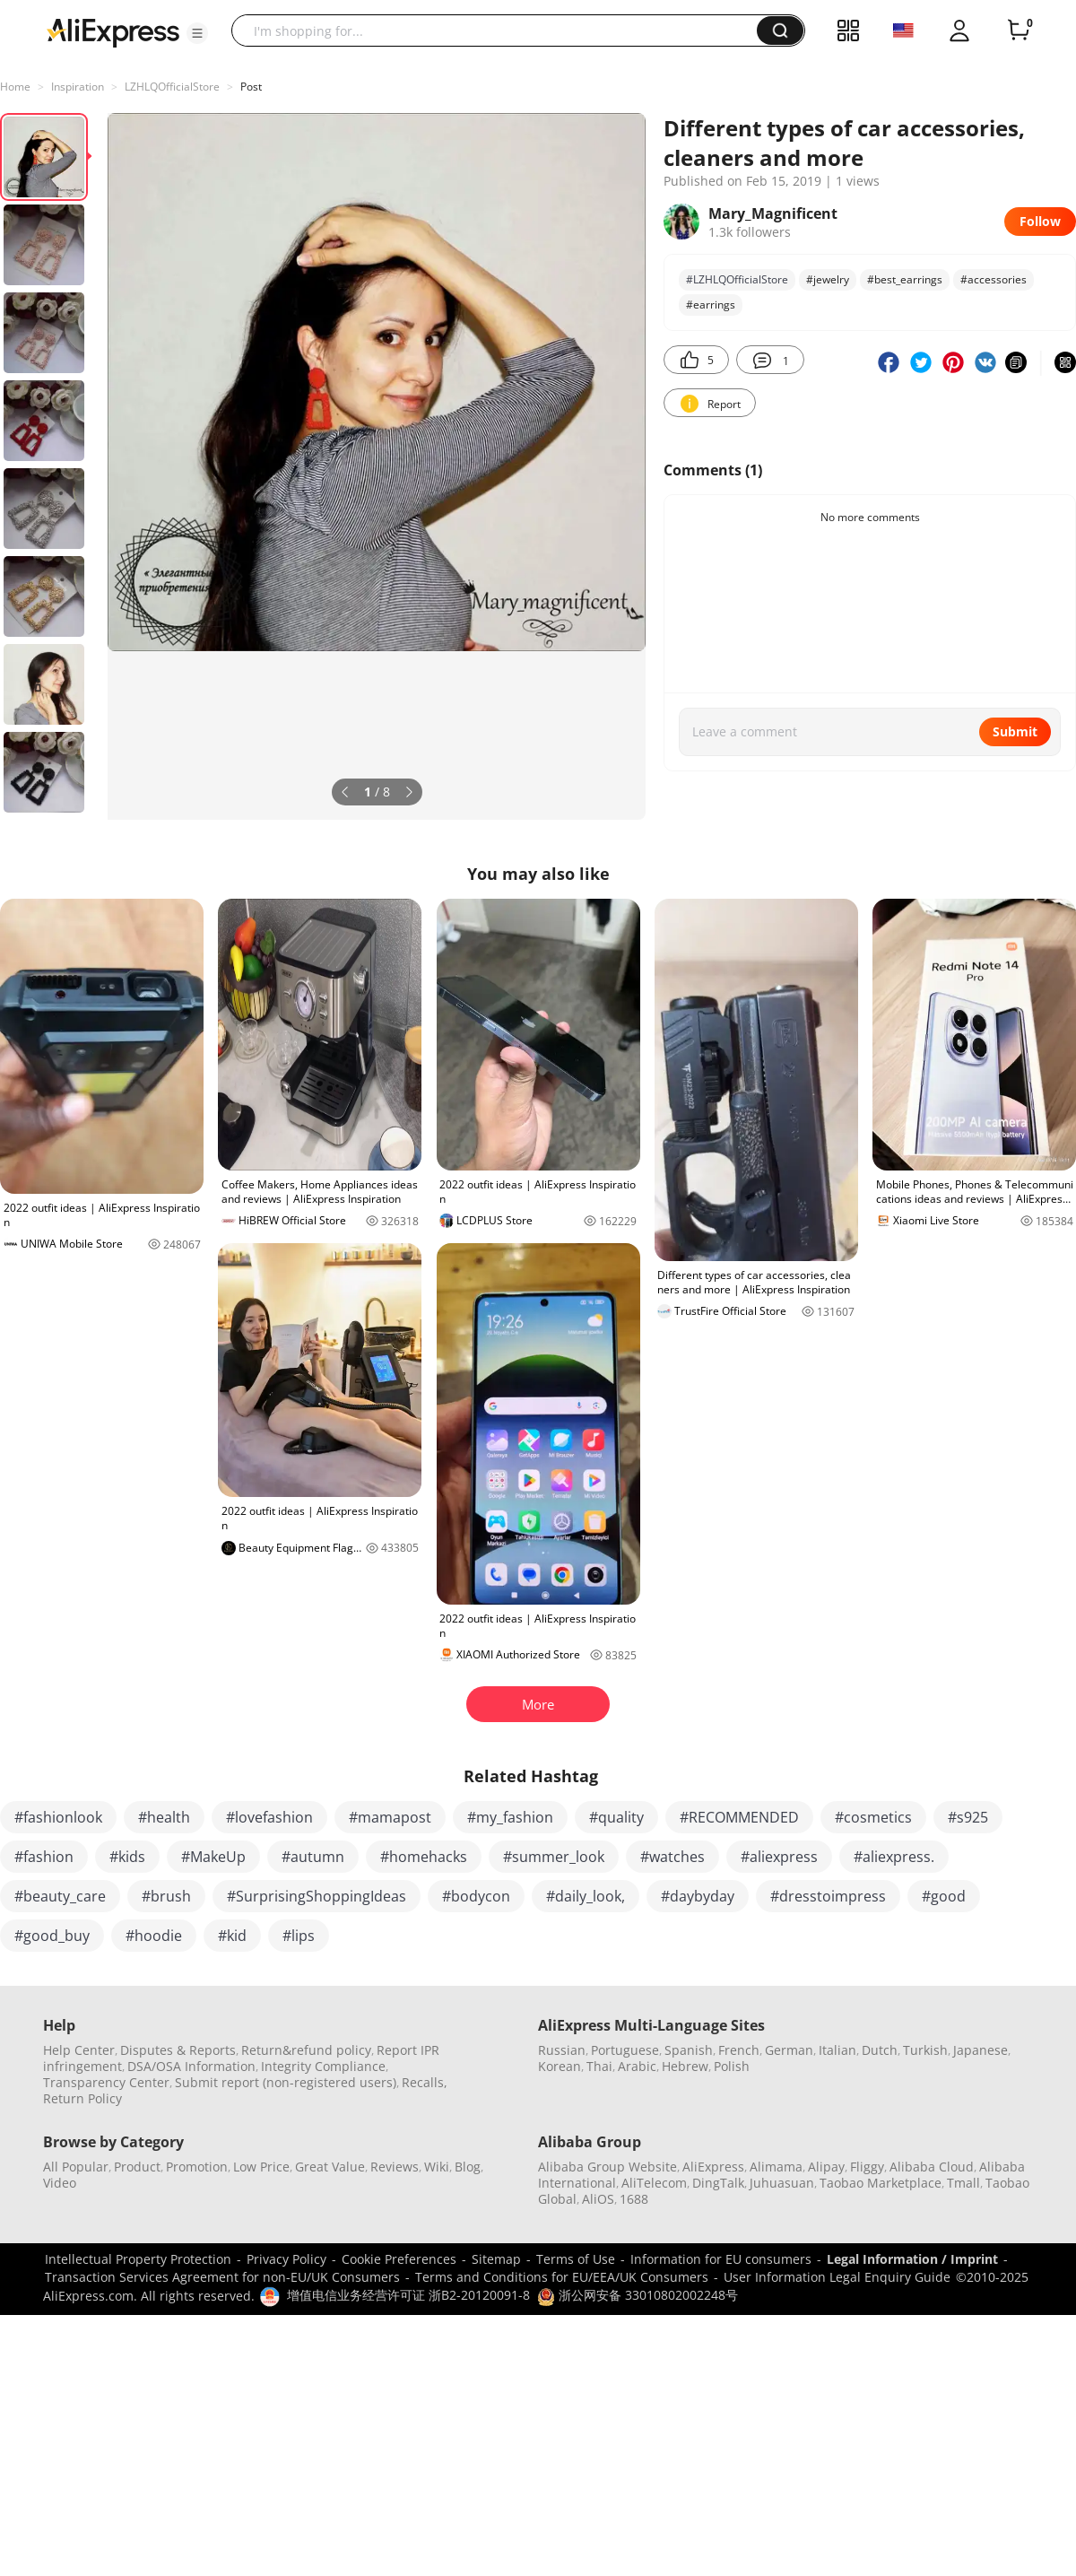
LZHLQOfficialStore (172, 86)
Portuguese (625, 2049)
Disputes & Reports (178, 2049)
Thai (599, 2066)
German (789, 2049)
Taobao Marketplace (880, 2182)
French (738, 2049)
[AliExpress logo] (113, 31)
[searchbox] (501, 30)
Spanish (688, 2049)
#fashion (44, 1857)
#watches (672, 1857)
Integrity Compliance (323, 2066)
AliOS (598, 2198)
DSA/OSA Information (191, 2066)
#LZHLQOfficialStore (737, 279)
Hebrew (685, 2066)
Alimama (776, 2166)
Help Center (79, 2049)
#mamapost (390, 1817)
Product (137, 2166)
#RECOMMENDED (739, 1817)
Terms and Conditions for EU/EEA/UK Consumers (561, 2276)
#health (164, 1817)
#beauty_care (60, 1896)
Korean (559, 2066)
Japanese (980, 2049)
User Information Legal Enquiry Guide (837, 2276)
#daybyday (697, 1896)
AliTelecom (654, 2182)
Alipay (826, 2166)
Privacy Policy (286, 2258)
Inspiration (77, 86)
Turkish (925, 2049)
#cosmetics (873, 1817)
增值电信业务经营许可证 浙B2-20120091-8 (408, 2294)
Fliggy (867, 2166)
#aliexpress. (894, 1857)
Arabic (637, 2066)
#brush (166, 1896)
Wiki (436, 2166)
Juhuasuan (782, 2182)
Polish (732, 2066)
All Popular (75, 2166)
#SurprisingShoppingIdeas (316, 1896)
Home (15, 86)
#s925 (968, 1817)
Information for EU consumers (720, 2258)
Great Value (330, 2166)
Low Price (261, 2166)
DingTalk (718, 2182)
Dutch (880, 2049)
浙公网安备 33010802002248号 (637, 2294)
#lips (298, 1935)
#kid (232, 1935)
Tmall (963, 2182)
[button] (197, 33)
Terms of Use (575, 2258)
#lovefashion (269, 1817)
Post (251, 86)
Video (59, 2182)
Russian (562, 2049)
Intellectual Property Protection (138, 2258)
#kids (127, 1857)
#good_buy (52, 1935)
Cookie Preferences (399, 2258)
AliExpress (713, 2166)
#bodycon (476, 1896)
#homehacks (423, 1857)
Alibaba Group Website (607, 2166)
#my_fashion (510, 1817)
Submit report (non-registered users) (285, 2082)
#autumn (313, 1857)
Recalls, (424, 2082)
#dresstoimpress (828, 1896)
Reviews (394, 2166)
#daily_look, (585, 1896)
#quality (616, 1817)
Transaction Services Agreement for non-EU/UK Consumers (222, 2276)
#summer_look (553, 1857)
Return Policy (82, 2098)
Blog (468, 2166)
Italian (837, 2049)
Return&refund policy (306, 2049)
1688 (634, 2198)
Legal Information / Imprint (912, 2258)
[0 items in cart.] (1018, 30)
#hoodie (154, 1935)
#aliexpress (779, 1857)
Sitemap (496, 2258)
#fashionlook (58, 1817)
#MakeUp (213, 1857)
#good (944, 1896)
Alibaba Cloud (931, 2166)
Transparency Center (106, 2082)
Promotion (197, 2166)
